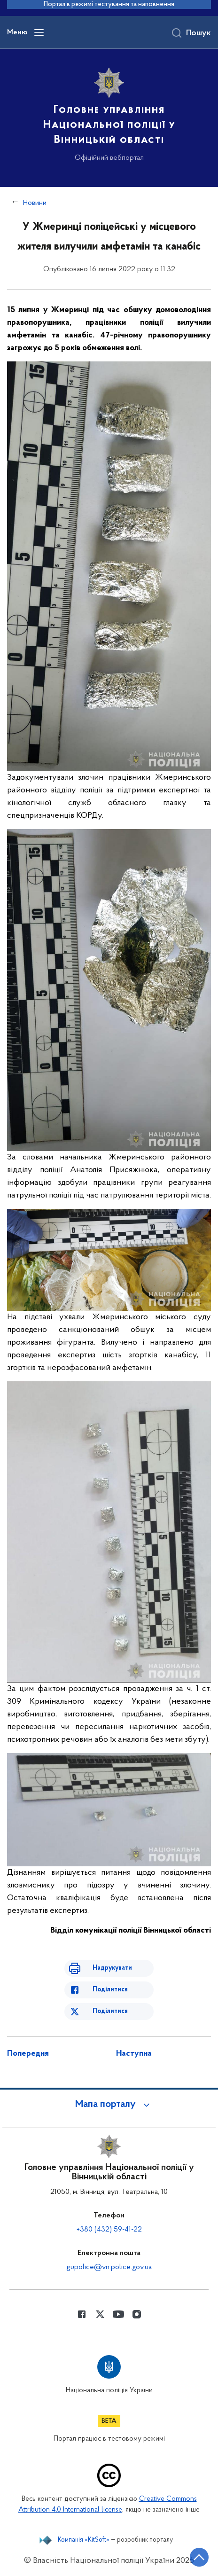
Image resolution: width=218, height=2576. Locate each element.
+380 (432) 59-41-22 (109, 2229)
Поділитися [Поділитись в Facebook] (110, 1989)
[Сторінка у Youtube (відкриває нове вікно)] (118, 2314)
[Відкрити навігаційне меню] (39, 32)
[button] (109, 2104)
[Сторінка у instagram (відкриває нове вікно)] (136, 2314)
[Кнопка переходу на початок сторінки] (199, 2557)
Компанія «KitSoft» (83, 2540)
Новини (35, 203)
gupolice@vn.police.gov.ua (109, 2267)
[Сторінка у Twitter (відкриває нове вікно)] (100, 2314)
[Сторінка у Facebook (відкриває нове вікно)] (81, 2314)
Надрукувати (112, 1968)
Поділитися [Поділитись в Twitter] (110, 2011)
